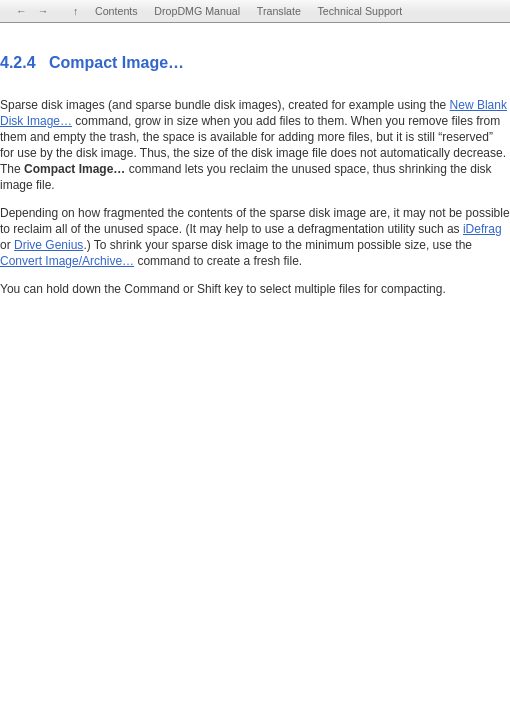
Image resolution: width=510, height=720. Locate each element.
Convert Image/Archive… (67, 261)
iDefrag (482, 229)
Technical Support (360, 11)
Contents (116, 11)
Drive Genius (48, 245)
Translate (279, 11)
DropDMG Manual (197, 11)
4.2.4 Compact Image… (92, 62)
